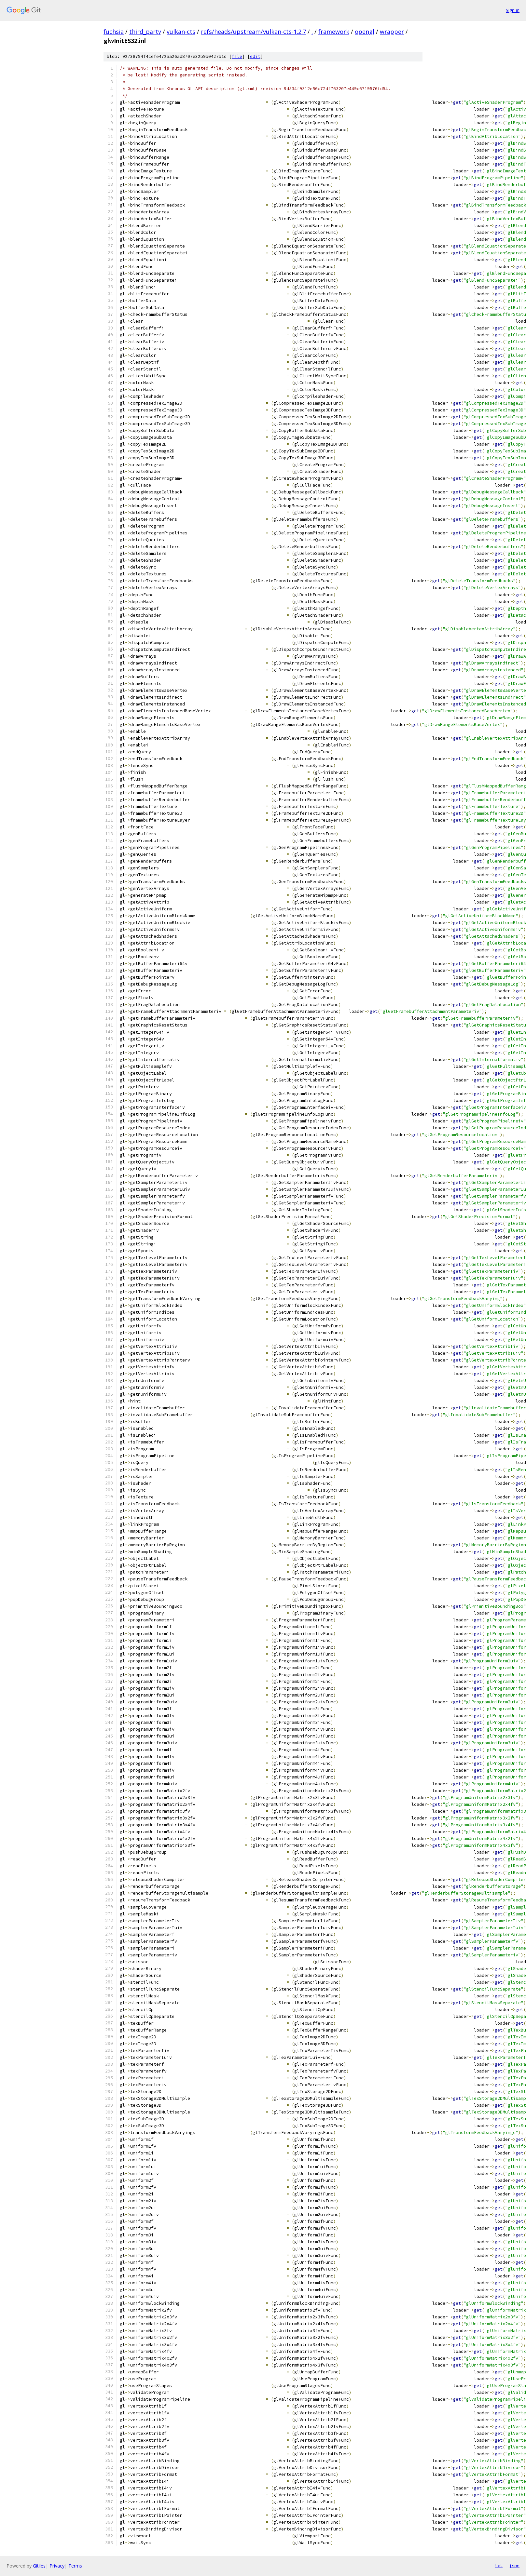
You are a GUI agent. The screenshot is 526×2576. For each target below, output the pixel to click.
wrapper (392, 31)
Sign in (512, 10)
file (237, 56)
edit (255, 56)
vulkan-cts (181, 31)
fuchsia (114, 31)
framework (333, 31)
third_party (145, 31)
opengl (364, 31)
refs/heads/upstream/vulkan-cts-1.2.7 (253, 31)
